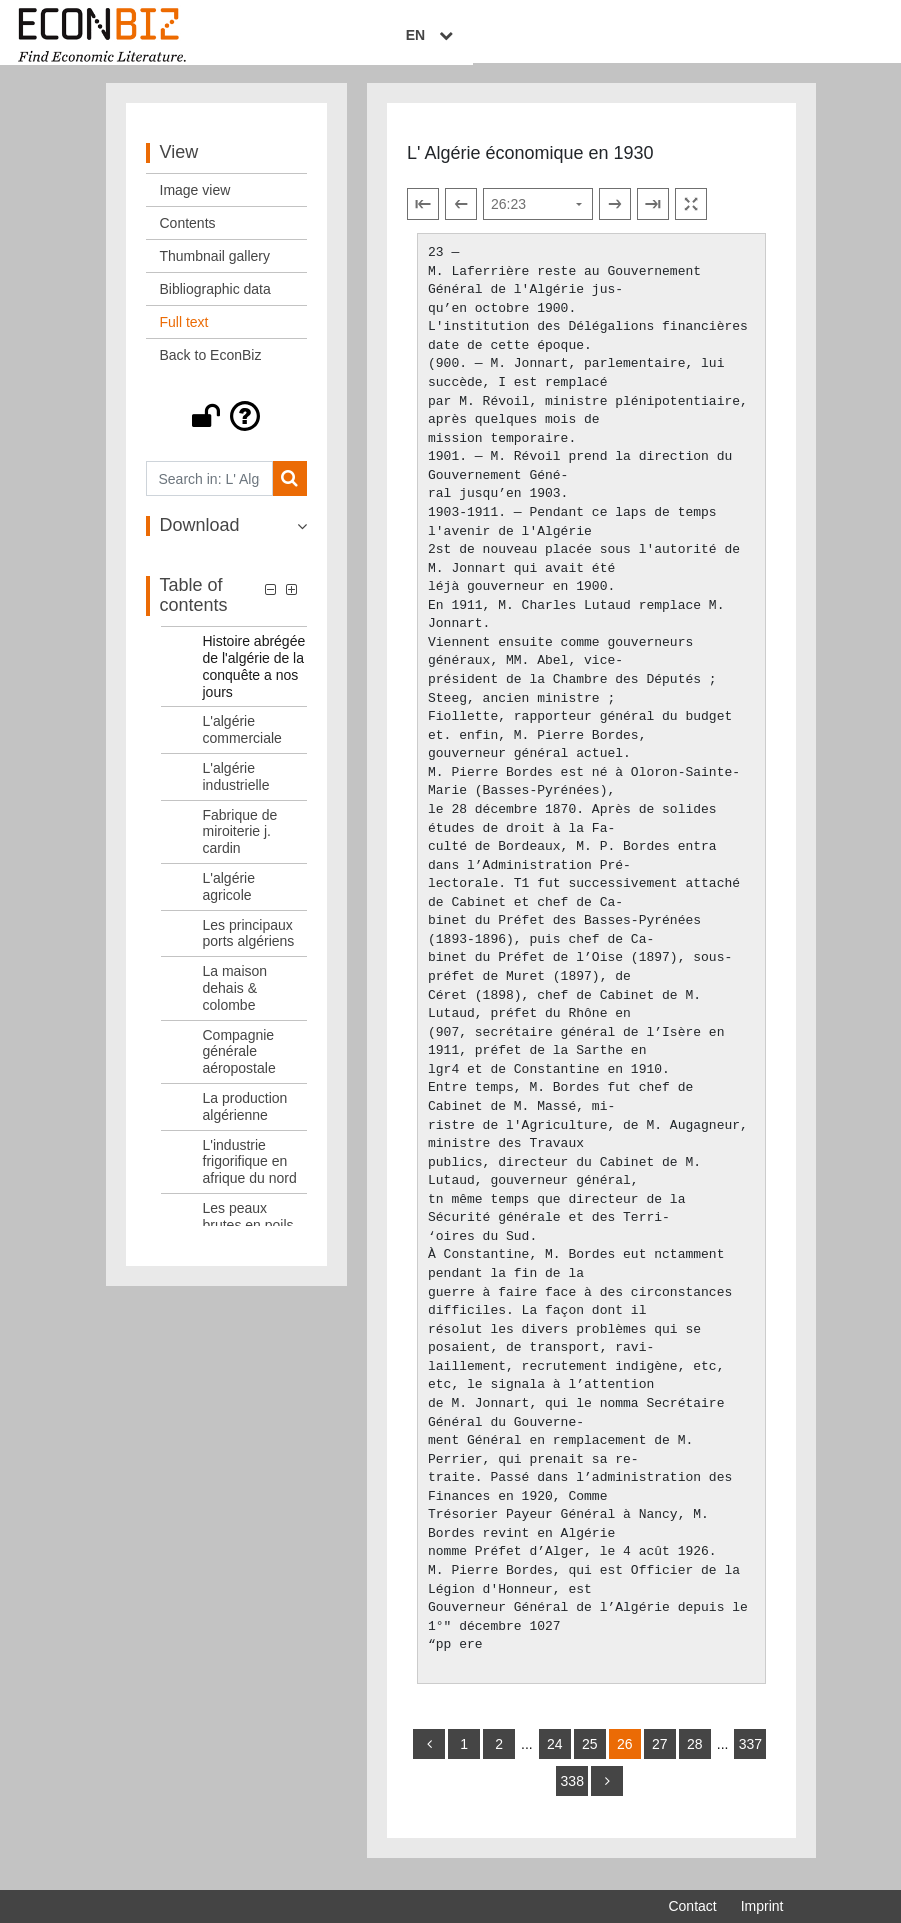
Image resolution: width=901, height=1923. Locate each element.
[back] (429, 1756)
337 (750, 1756)
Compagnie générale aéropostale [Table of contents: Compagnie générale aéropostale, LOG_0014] (239, 1063)
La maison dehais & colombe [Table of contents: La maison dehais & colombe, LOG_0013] (235, 1000)
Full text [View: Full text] (184, 334)
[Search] (289, 490)
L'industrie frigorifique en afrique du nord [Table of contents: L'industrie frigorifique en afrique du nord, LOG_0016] (250, 1173)
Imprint (762, 1906)
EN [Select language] (769, 37)
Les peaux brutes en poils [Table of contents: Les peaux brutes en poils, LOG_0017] (248, 1227)
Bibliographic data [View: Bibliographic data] (215, 301)
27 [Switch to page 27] (660, 1756)
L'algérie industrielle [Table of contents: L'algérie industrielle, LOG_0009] (236, 787)
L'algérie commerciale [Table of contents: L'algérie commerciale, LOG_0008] (242, 741)
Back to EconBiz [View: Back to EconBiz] (211, 367)
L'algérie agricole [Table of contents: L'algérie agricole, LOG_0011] (229, 897)
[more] (607, 1793)
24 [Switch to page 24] (555, 1756)
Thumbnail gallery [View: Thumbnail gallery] (215, 268)
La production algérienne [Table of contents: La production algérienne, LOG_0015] (245, 1117)
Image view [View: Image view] (195, 202)
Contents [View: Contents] (188, 235)
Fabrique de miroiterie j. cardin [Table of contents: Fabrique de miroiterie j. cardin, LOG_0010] (240, 843)
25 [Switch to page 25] (590, 1756)
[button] (227, 428)
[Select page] (538, 216)
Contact (692, 1906)
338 (572, 1793)
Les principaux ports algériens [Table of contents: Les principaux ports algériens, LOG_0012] (249, 944)
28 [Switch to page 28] (695, 1756)
